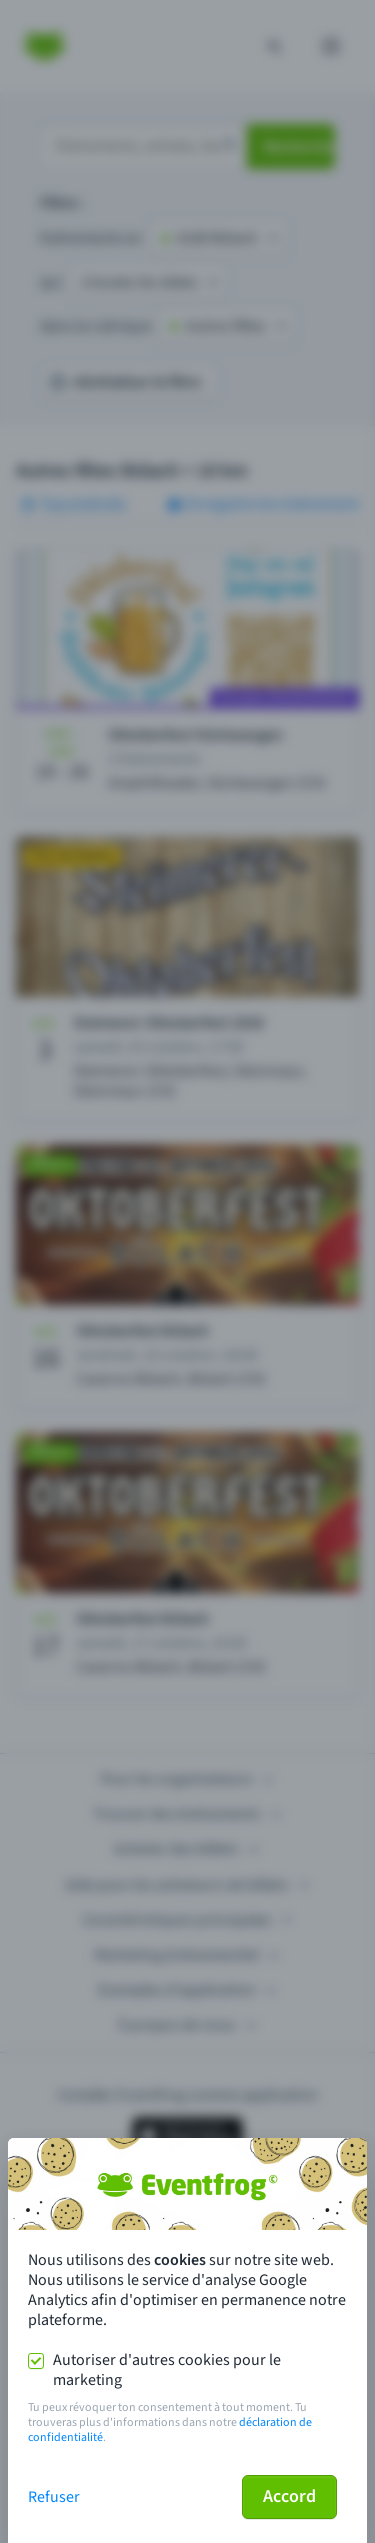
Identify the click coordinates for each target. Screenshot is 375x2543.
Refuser (54, 2497)
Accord (289, 2496)
